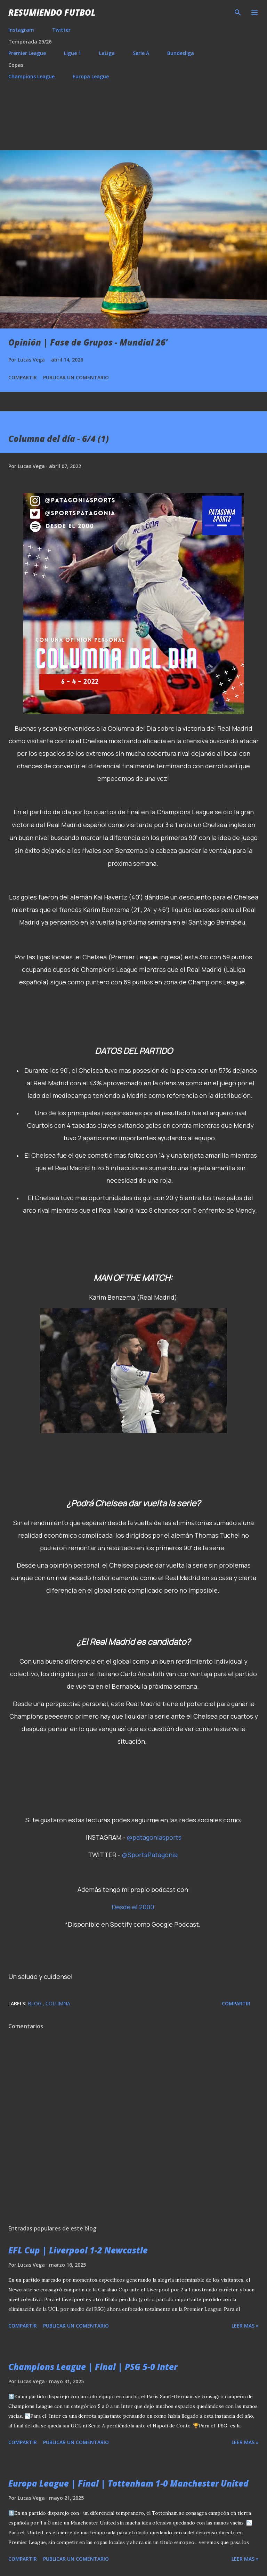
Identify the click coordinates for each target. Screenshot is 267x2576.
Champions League (31, 76)
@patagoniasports (154, 1837)
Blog (35, 2003)
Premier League (27, 53)
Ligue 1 (72, 53)
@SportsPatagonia (150, 1854)
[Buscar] (238, 12)
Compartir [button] (22, 377)
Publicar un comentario (76, 377)
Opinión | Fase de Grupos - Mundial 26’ (88, 342)
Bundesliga (180, 53)
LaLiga (107, 53)
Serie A (141, 53)
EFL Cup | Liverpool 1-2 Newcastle (78, 2250)
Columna (58, 2003)
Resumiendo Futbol (52, 12)
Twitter (61, 29)
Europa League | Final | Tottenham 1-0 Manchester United (128, 2483)
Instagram (21, 29)
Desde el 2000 (133, 1907)
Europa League (91, 76)
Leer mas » (245, 2325)
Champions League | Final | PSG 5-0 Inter (92, 2366)
